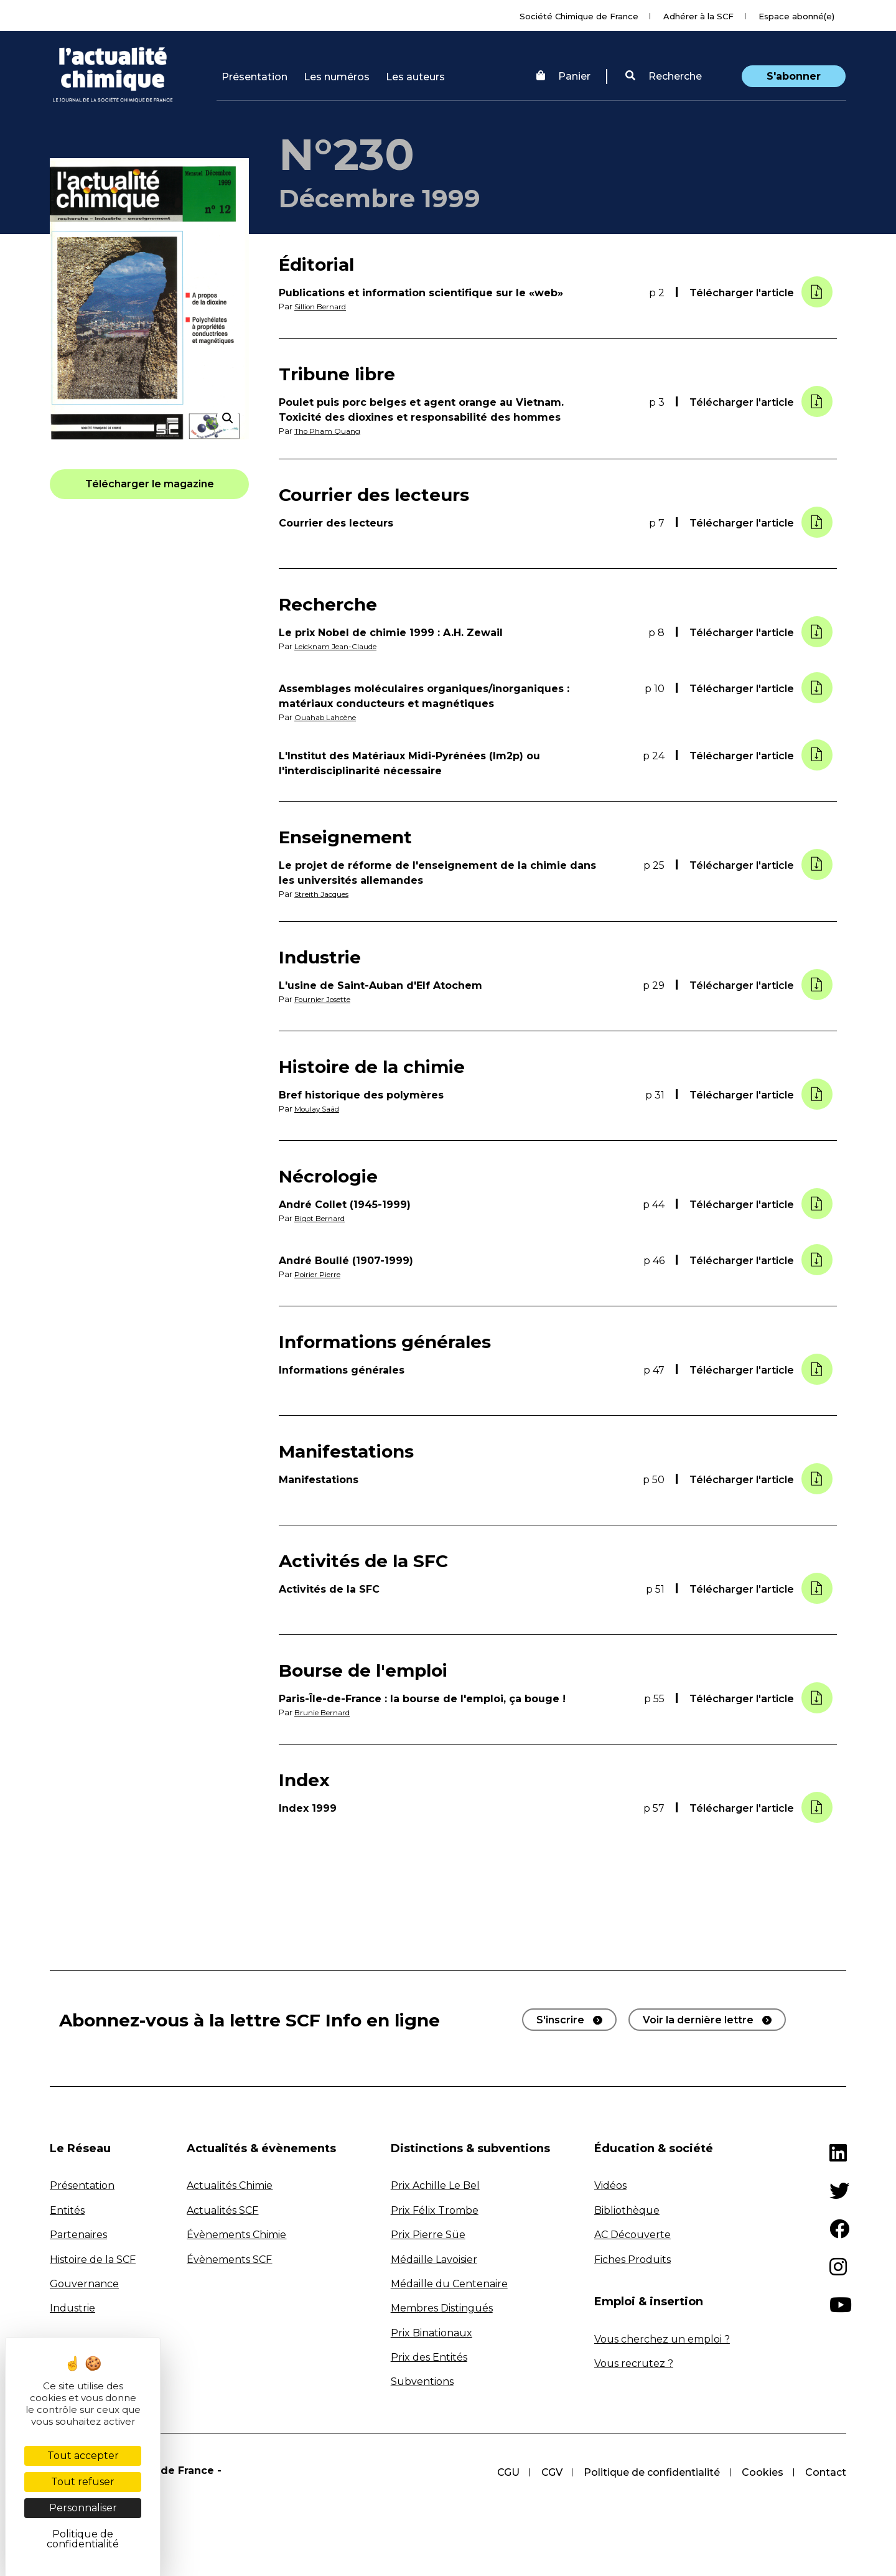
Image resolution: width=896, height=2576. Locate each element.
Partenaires (78, 2233)
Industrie (72, 2307)
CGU (505, 2471)
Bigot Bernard (323, 1217)
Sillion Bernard (323, 306)
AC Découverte (632, 2233)
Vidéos (610, 2185)
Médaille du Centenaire (449, 2282)
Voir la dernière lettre (698, 2019)
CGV (549, 2471)
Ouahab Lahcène (329, 716)
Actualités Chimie (230, 2185)
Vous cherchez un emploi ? (662, 2338)
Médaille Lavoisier (434, 2258)
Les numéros (337, 77)
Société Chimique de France (579, 16)
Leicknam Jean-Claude (340, 645)
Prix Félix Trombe (434, 2209)
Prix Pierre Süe (428, 2233)
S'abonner (794, 76)
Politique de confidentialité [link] (83, 2539)
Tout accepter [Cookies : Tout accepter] (83, 2455)
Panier (563, 76)
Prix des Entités (429, 2356)
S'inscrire (560, 2019)
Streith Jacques (325, 892)
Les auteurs (415, 77)
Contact (825, 2471)
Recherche (663, 76)
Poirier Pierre (321, 1273)
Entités (67, 2209)
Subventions (422, 2381)
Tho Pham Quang (329, 431)
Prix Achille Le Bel (435, 2185)
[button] (663, 76)
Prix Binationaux (431, 2332)
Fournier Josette (327, 998)
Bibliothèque (627, 2209)
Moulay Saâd (320, 1108)
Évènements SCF (229, 2258)
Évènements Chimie (236, 2233)
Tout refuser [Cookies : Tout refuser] (82, 2482)
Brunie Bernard (325, 1712)
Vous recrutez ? (633, 2362)
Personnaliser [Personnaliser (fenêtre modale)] (83, 2508)
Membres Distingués (442, 2307)
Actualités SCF (222, 2209)
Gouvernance (84, 2282)
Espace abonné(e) (796, 16)
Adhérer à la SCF (698, 16)
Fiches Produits (632, 2258)
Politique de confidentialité (650, 2471)
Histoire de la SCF (93, 2258)
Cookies (762, 2471)
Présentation (254, 77)
